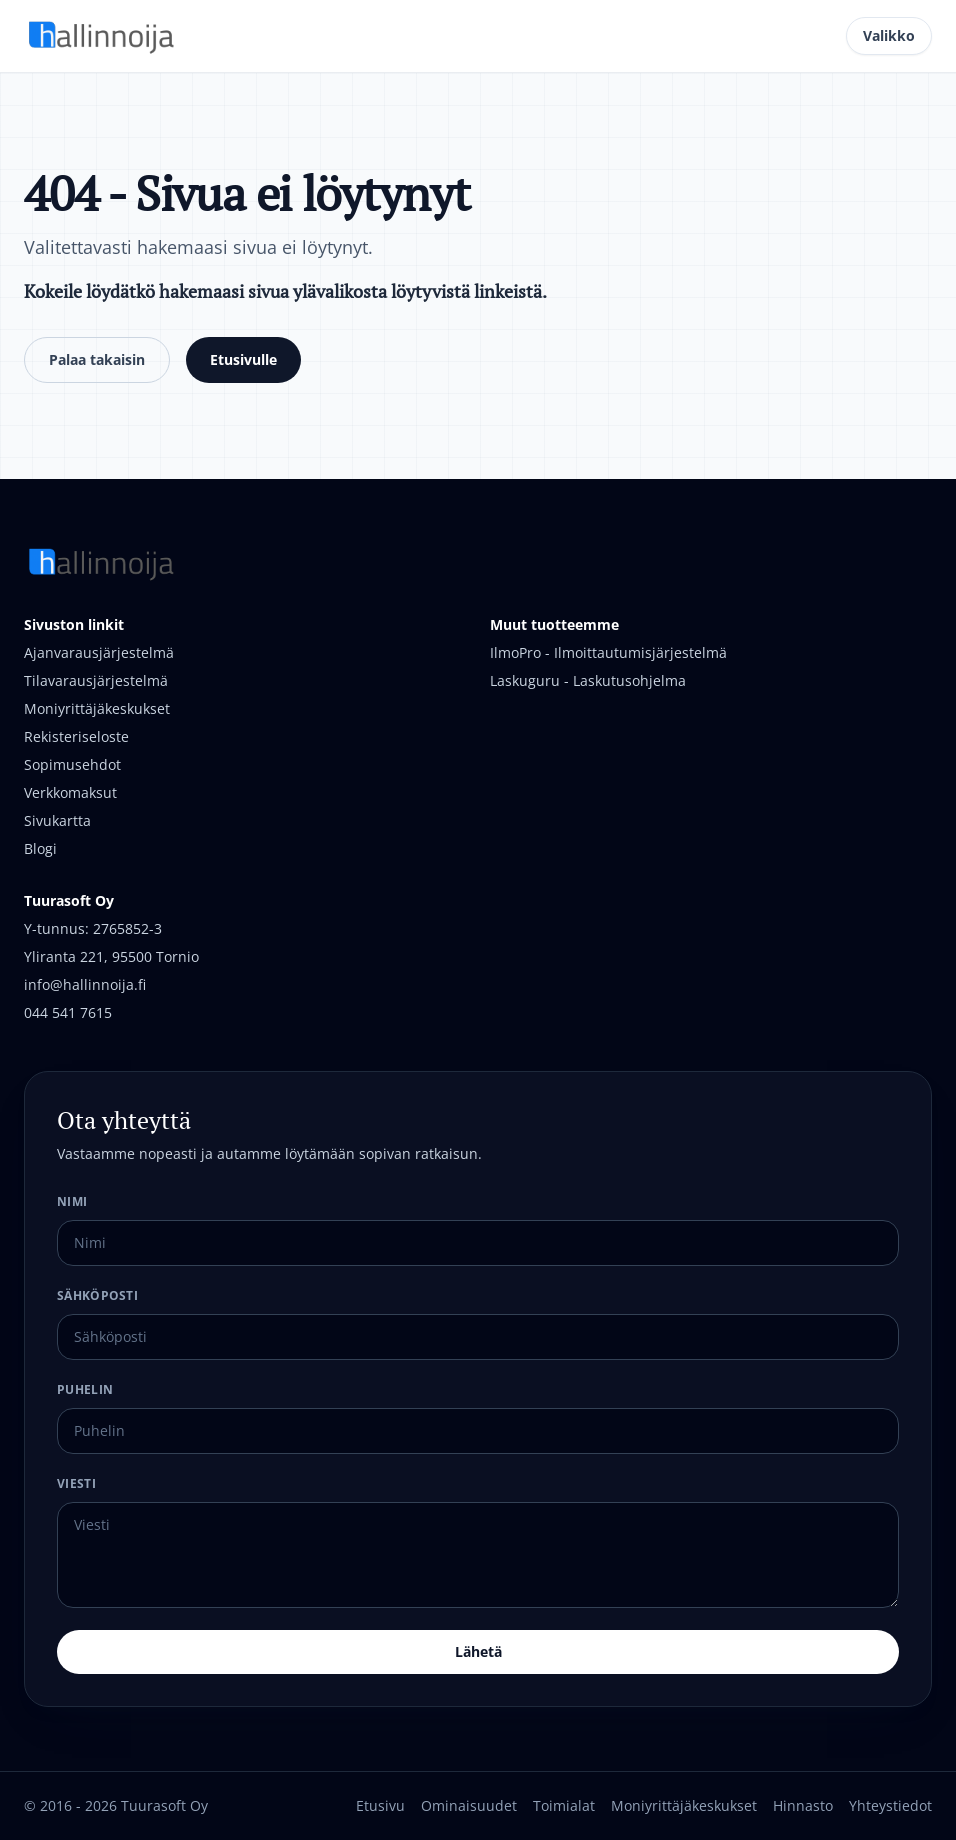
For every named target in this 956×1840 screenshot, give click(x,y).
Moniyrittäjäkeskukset (97, 708)
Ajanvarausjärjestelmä (99, 652)
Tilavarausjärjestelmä (96, 680)
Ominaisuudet (469, 1805)
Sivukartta (57, 820)
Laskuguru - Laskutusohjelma (588, 680)
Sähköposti (97, 1295)
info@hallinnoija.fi (85, 984)
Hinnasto (803, 1805)
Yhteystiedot (890, 1805)
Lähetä (478, 1651)
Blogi (40, 848)
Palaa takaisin (97, 359)
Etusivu (380, 1805)
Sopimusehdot (72, 764)
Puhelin (85, 1389)
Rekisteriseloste (76, 736)
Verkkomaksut (70, 792)
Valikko (889, 35)
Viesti (76, 1483)
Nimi (72, 1201)
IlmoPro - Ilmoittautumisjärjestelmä (608, 652)
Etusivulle (243, 359)
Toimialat (564, 1805)
